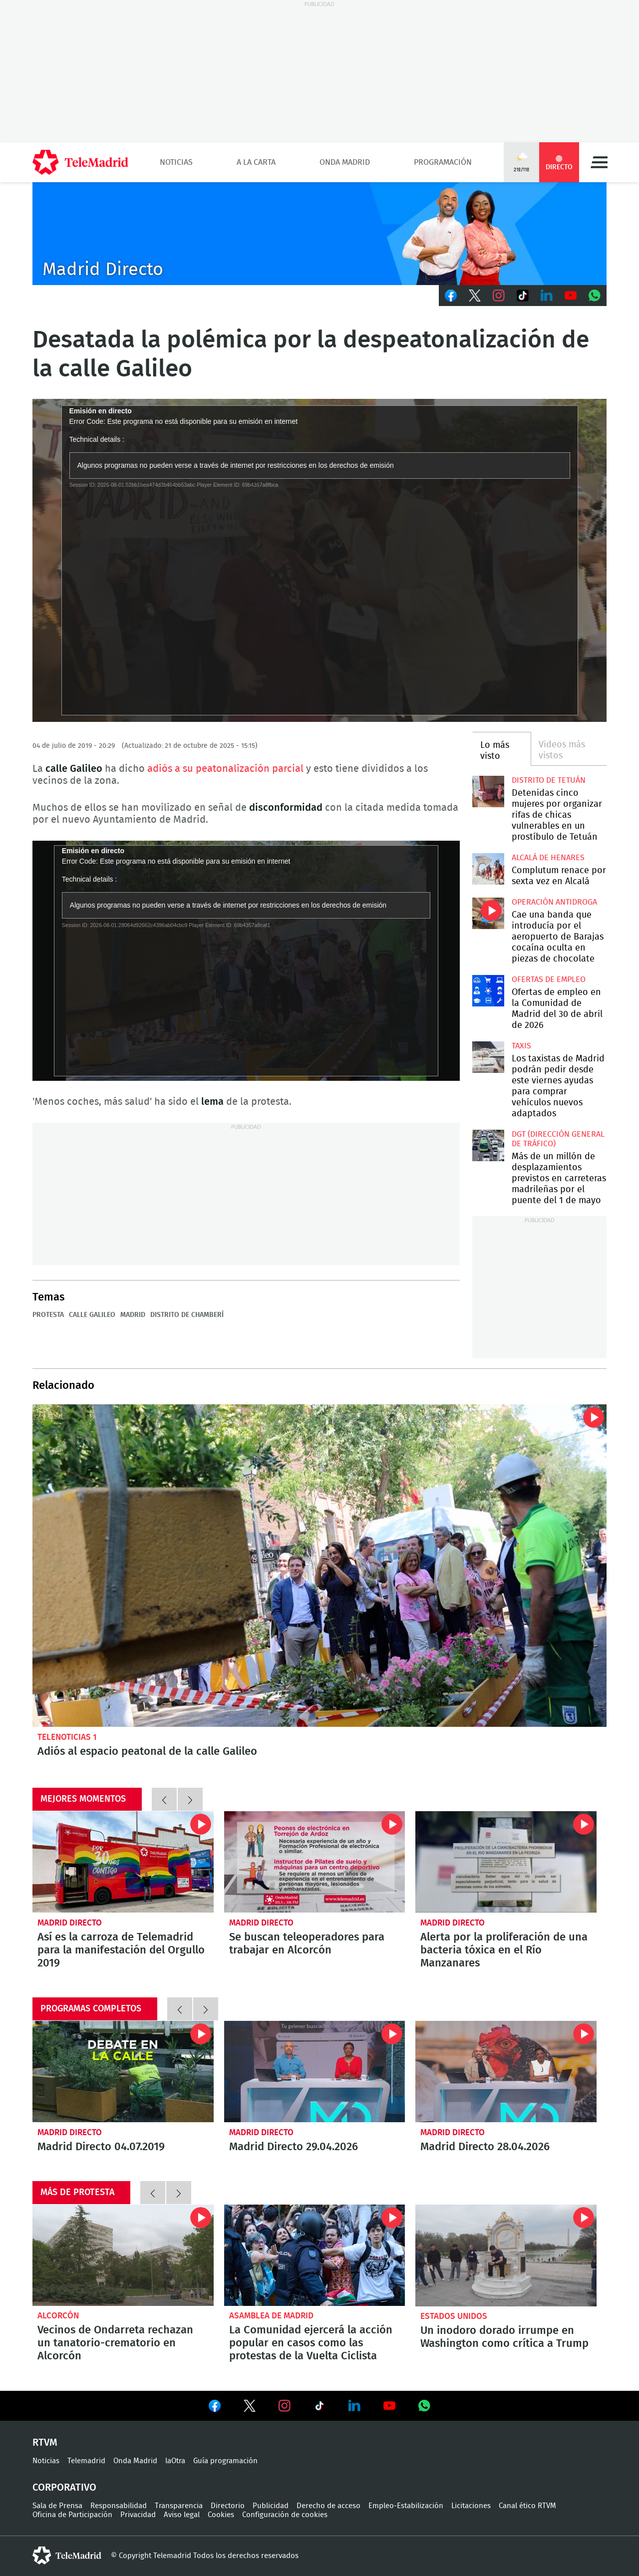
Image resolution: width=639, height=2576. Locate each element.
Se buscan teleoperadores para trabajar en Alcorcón (314, 1862)
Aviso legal (182, 2515)
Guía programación (225, 2461)
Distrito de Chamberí (187, 1314)
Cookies (221, 2515)
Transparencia (179, 2506)
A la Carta (256, 162)
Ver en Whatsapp (424, 2406)
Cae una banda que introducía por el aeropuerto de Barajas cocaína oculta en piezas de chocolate (488, 913)
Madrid (132, 1314)
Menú (599, 162)
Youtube (571, 295)
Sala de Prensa (57, 2506)
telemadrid (66, 2555)
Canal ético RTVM (527, 2506)
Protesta (48, 1314)
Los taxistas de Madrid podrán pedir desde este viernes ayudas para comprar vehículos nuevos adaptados (488, 1057)
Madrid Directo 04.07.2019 (123, 2072)
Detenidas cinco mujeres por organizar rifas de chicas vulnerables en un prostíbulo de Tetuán (488, 791)
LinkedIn (547, 295)
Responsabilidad (118, 2506)
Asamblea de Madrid (271, 2315)
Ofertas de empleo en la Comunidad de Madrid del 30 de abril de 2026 (488, 990)
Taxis (521, 1046)
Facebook (451, 296)
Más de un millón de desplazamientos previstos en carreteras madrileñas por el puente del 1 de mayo (488, 1145)
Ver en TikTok (319, 2408)
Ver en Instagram (285, 2406)
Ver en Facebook (215, 2408)
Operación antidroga (554, 902)
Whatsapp (595, 295)
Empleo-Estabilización (405, 2506)
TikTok (523, 296)
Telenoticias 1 (67, 1737)
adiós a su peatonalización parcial (225, 769)
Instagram (499, 295)
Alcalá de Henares (548, 858)
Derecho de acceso (328, 2506)
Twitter (475, 296)
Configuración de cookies (284, 2515)
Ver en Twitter (250, 2408)
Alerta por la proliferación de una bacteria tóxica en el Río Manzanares (506, 1862)
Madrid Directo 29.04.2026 (314, 2072)
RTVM (44, 2443)
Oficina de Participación (72, 2515)
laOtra (175, 2461)
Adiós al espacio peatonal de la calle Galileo (319, 1565)
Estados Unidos (453, 2316)
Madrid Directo (69, 1923)
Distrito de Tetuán (549, 780)
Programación (443, 162)
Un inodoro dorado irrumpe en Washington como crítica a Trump (506, 2255)
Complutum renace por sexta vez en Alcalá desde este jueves (488, 869)
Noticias (176, 162)
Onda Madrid (345, 162)
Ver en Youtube (389, 2406)
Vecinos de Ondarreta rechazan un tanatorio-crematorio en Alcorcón (123, 2255)
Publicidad (271, 2506)
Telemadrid (86, 2461)
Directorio (228, 2506)
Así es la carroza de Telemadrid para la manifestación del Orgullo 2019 (123, 1862)
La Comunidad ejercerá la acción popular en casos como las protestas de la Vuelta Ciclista (314, 2255)
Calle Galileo (92, 1314)
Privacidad (138, 2515)
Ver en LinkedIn (354, 2406)
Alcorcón (58, 2315)
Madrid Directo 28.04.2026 (506, 2072)
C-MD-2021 (319, 233)
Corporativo (64, 2488)
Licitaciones (471, 2506)
